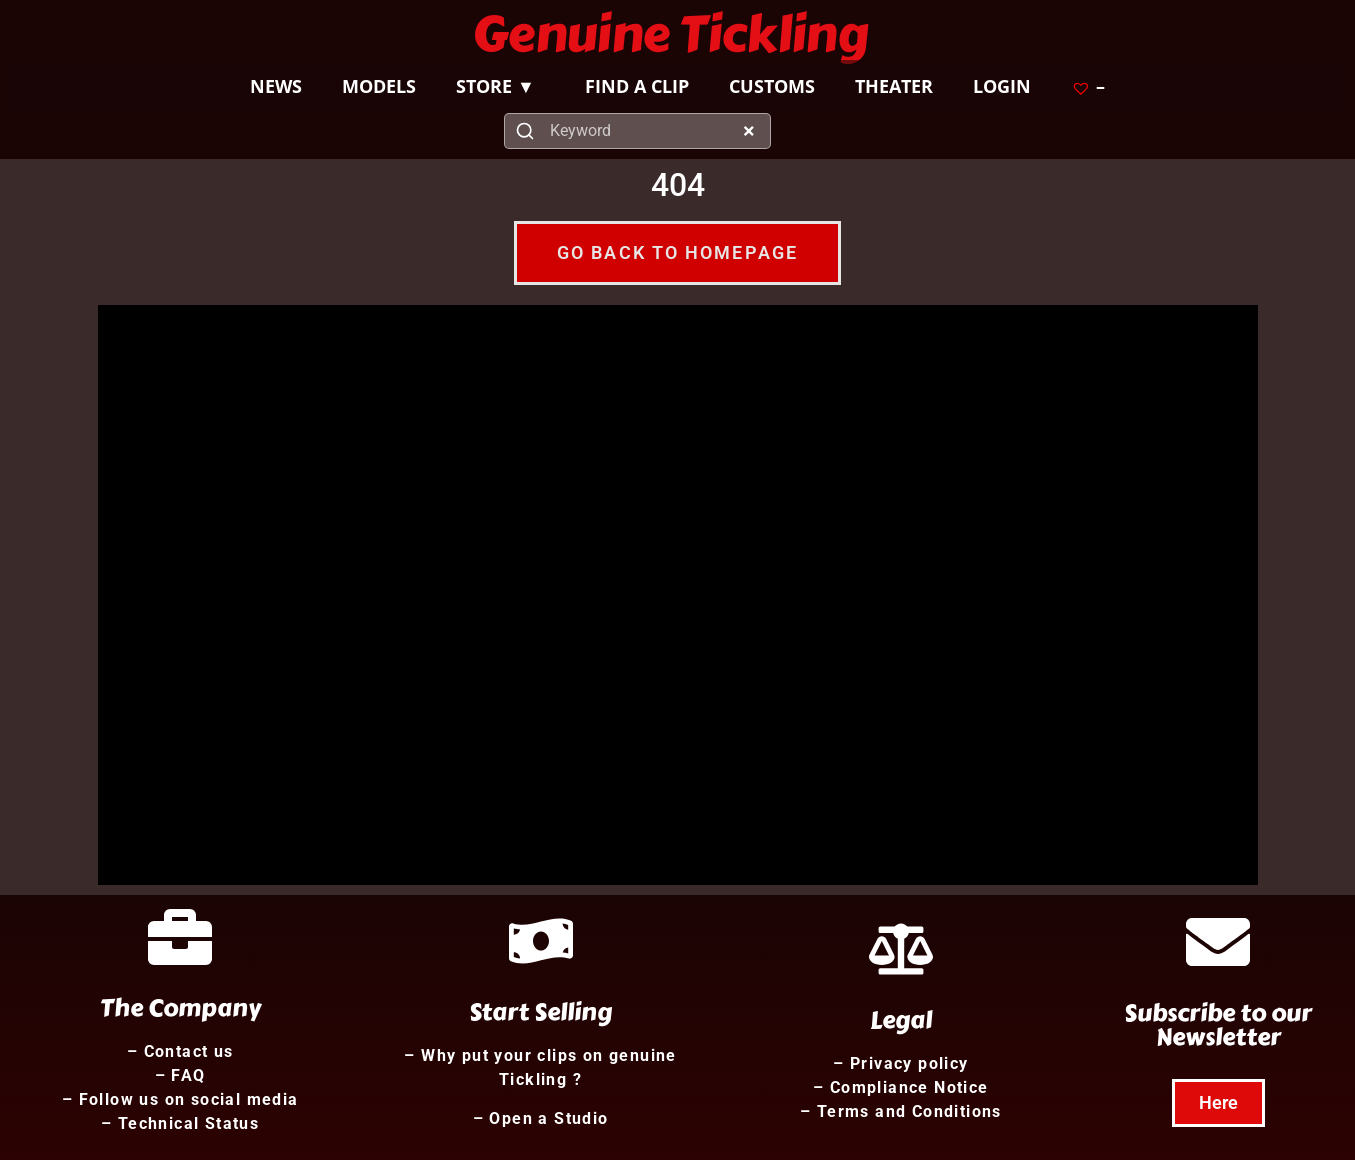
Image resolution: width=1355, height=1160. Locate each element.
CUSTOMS (772, 86)
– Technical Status (180, 1123)
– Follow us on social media (180, 1099)
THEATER (894, 86)
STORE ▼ (500, 86)
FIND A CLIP (637, 86)
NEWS (276, 86)
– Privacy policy (900, 1063)
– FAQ (180, 1075)
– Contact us (180, 1051)
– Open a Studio (541, 1118)
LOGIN (1002, 86)
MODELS (379, 86)
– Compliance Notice (901, 1087)
